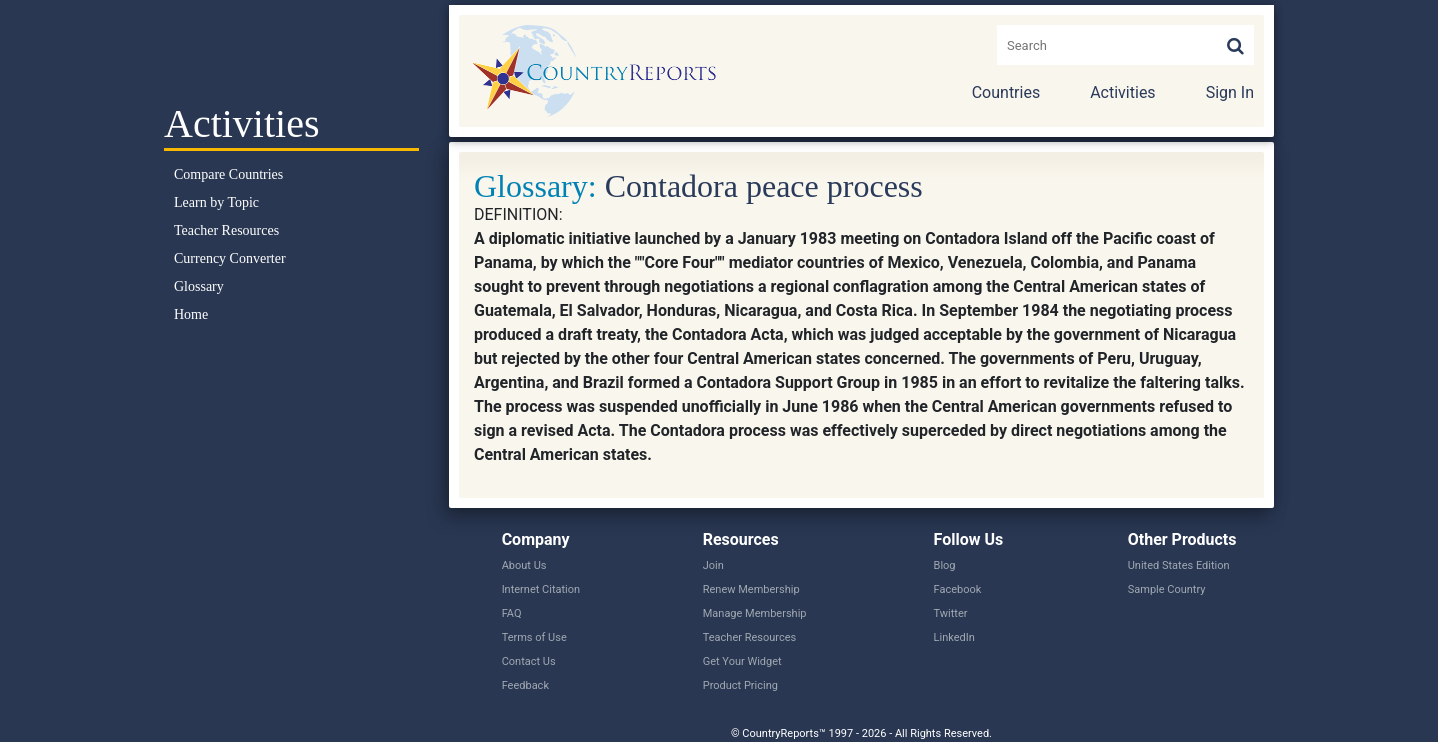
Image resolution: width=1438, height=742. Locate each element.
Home (191, 314)
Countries (1006, 92)
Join (713, 565)
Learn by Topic (216, 202)
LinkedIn (954, 637)
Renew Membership (751, 589)
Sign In (1230, 92)
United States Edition (1179, 565)
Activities (1122, 92)
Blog (945, 565)
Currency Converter (230, 258)
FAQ (512, 613)
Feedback (525, 685)
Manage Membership (755, 613)
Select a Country (291, 50)
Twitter (951, 613)
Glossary (199, 286)
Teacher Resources (226, 230)
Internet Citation (541, 589)
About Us (524, 565)
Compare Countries (228, 174)
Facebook (958, 589)
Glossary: (535, 186)
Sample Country (1167, 589)
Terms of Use (534, 637)
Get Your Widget (742, 661)
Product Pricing (740, 685)
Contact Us (529, 661)
